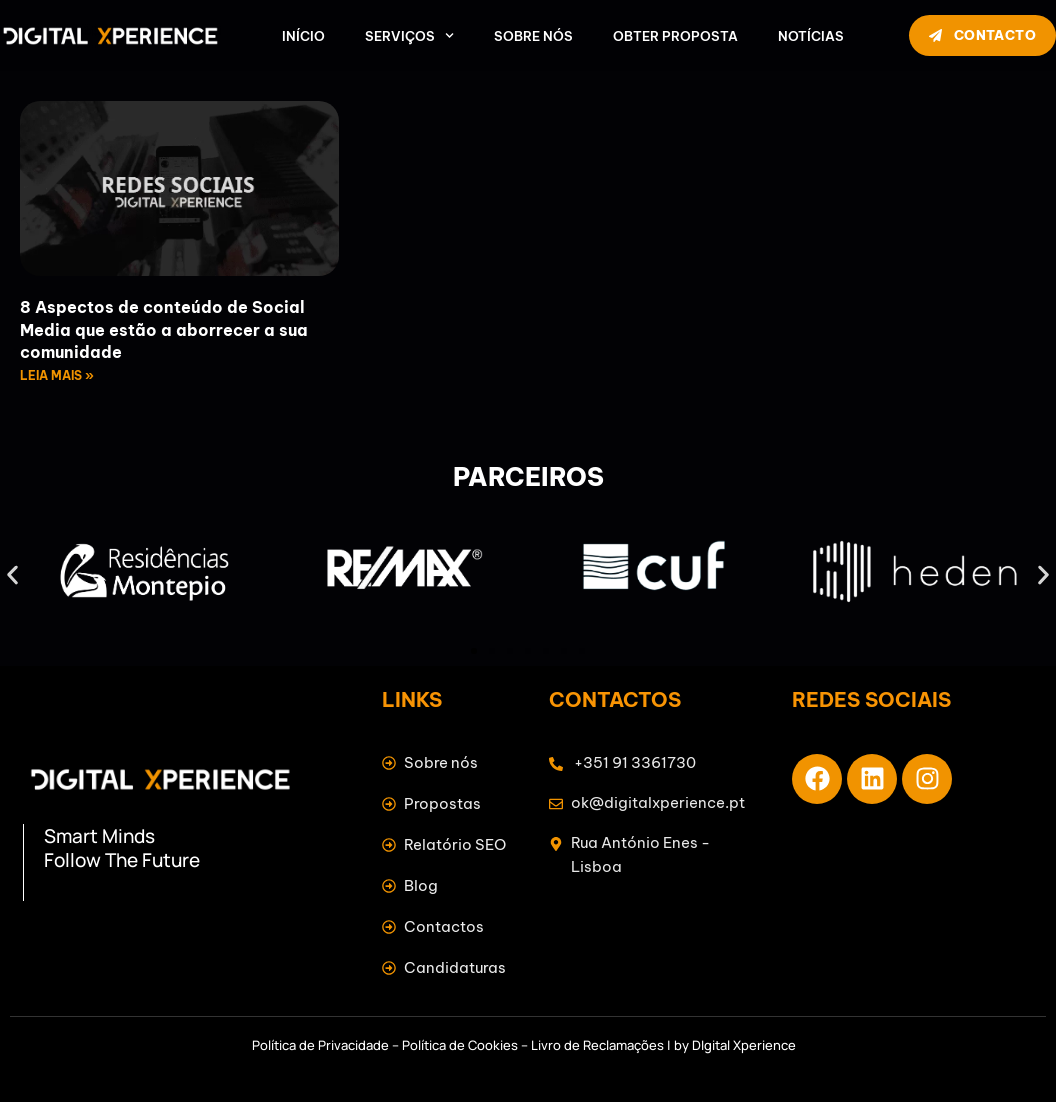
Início (303, 36)
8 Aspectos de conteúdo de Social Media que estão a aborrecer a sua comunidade (164, 329)
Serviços (409, 36)
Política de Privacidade (320, 1045)
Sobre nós (533, 36)
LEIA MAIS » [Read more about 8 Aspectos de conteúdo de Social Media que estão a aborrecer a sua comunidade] (57, 375)
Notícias (811, 36)
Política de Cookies (460, 1045)
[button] (12, 574)
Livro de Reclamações (597, 1045)
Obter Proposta (675, 36)
